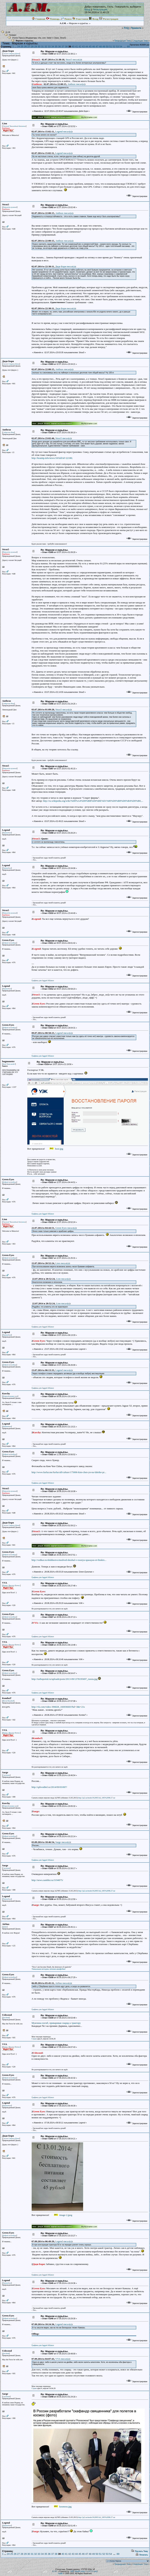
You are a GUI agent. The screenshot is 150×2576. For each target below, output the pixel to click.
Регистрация (100, 9)
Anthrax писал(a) (76, 84)
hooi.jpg (56, 1148)
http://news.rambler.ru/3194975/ (47, 1880)
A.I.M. (8, 32)
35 (56, 46)
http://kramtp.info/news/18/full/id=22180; (52, 458)
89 (128, 46)
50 (107, 46)
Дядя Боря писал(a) (65, 266)
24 (18, 46)
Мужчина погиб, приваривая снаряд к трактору (56, 2023)
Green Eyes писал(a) (65, 1227)
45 (90, 46)
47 (97, 46)
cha (39, 38)
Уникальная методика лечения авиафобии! (49, 1969)
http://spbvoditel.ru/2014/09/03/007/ (49, 1787)
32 (45, 46)
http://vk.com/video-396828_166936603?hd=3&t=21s (58, 1706)
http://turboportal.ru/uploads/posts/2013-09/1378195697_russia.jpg (65, 1679)
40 (73, 46)
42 (80, 46)
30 (39, 46)
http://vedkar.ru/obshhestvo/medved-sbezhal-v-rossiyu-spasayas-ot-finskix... (69, 1560)
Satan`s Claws (53, 38)
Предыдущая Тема (122, 41)
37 (62, 46)
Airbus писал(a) (63, 1983)
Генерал (12, 35)
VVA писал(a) (62, 2358)
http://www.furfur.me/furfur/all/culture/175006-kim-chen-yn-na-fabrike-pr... (69, 1472)
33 (49, 46)
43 (83, 46)
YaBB (60, 2573)
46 (93, 46)
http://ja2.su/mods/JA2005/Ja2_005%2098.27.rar (96, 1798)
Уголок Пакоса (18, 38)
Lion (44, 38)
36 (59, 46)
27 (29, 46)
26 (25, 46)
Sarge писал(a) (62, 1842)
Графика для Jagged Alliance (43, 980)
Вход (87, 9)
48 (100, 46)
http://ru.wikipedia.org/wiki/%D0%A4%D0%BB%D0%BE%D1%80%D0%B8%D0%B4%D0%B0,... (93, 800)
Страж (34, 2039)
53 (117, 46)
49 (104, 46)
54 (120, 46)
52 (114, 46)
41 (76, 46)
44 (86, 46)
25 (22, 46)
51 (110, 46)
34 (52, 46)
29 (35, 46)
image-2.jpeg (62, 2215)
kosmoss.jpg (62, 2506)
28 (32, 46)
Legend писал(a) (63, 131)
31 (42, 46)
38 (66, 46)
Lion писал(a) (62, 1263)
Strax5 (62, 38)
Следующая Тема (140, 41)
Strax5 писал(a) (73, 59)
